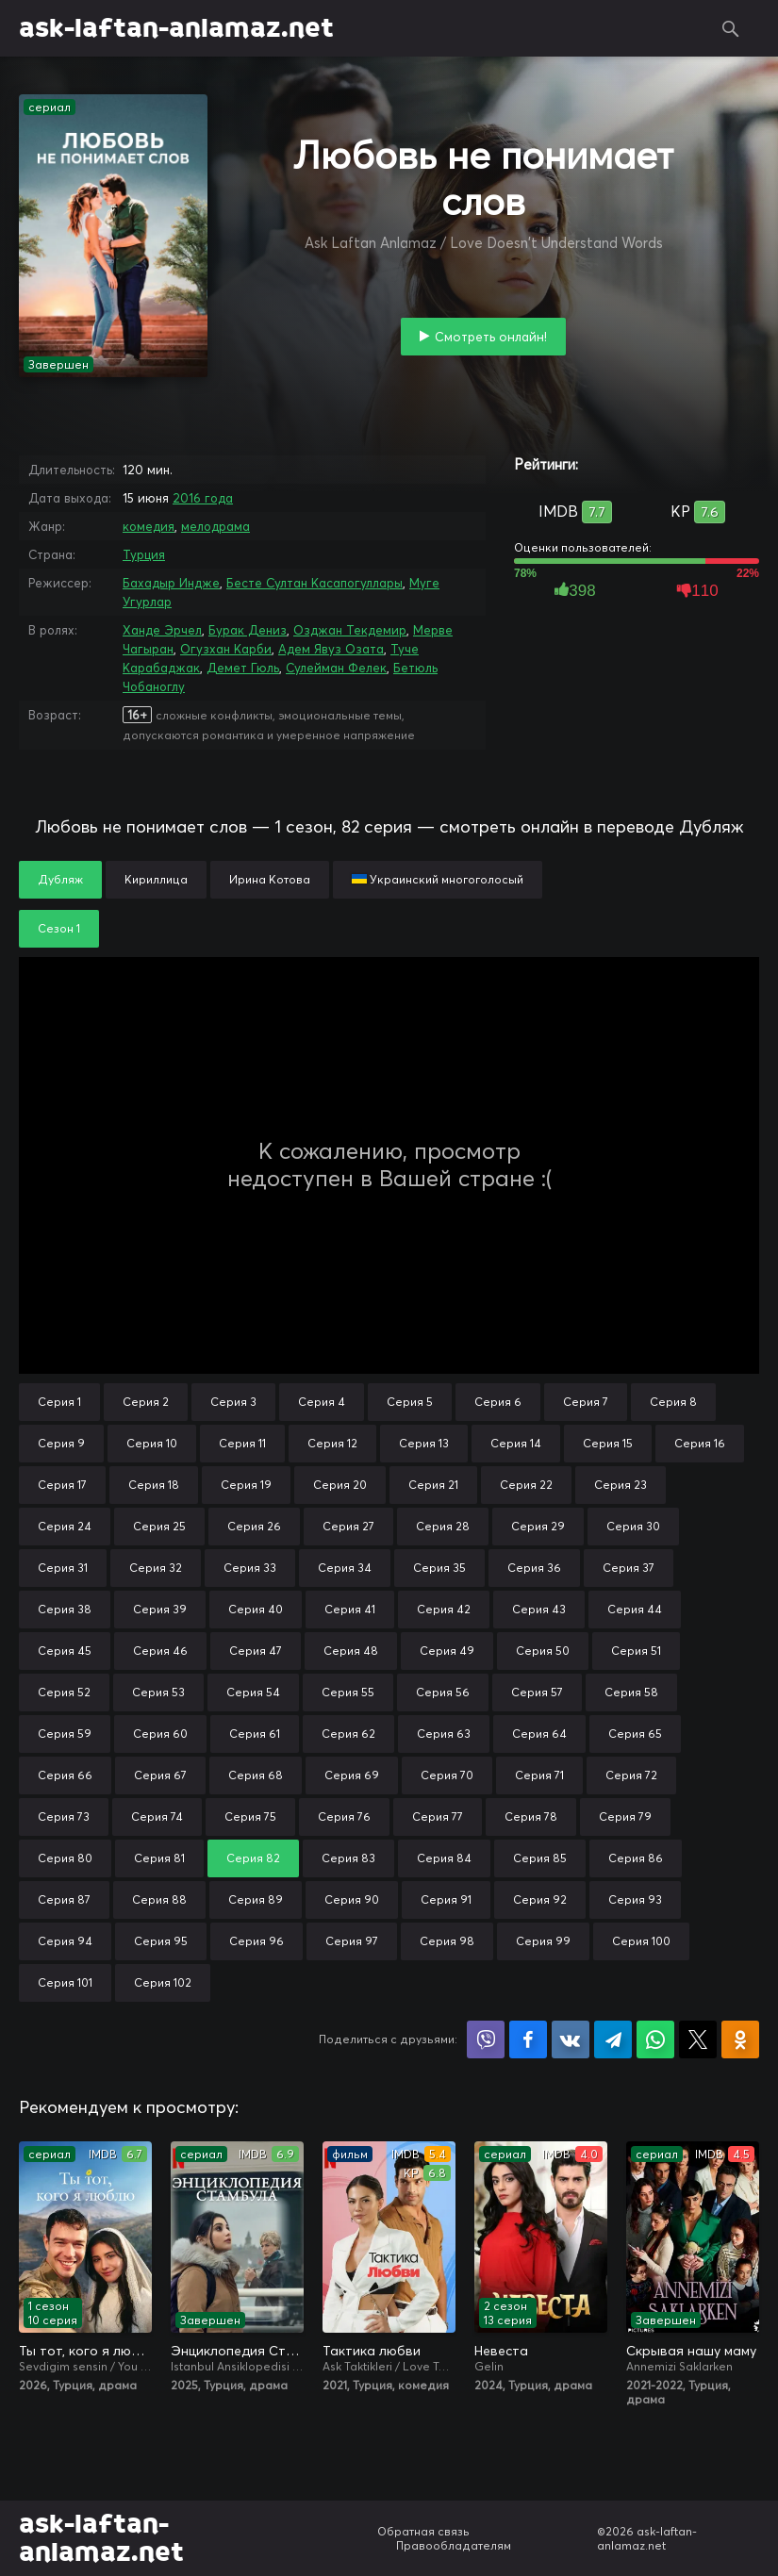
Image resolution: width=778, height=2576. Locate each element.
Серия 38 (64, 1609)
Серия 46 (160, 1650)
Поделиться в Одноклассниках (740, 2039)
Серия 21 (433, 1485)
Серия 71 (539, 1775)
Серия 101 (65, 1982)
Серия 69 (351, 1775)
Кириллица (156, 879)
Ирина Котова (269, 879)
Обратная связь (423, 2531)
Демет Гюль (243, 667)
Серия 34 (345, 1567)
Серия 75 (250, 1816)
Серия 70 (447, 1775)
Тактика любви (372, 2350)
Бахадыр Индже (171, 582)
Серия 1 (59, 1402)
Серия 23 (620, 1485)
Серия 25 (159, 1526)
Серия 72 (631, 1775)
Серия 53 (158, 1692)
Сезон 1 (59, 928)
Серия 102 (162, 1982)
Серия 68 (255, 1775)
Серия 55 (348, 1692)
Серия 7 (585, 1402)
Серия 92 (540, 1899)
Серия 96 (256, 1941)
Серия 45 (64, 1650)
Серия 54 (253, 1692)
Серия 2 (146, 1402)
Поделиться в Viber (486, 2039)
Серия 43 (539, 1609)
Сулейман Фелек (336, 667)
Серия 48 (350, 1650)
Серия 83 (348, 1858)
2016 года (203, 497)
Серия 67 (160, 1775)
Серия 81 (159, 1858)
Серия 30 (633, 1526)
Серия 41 (349, 1609)
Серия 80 (65, 1858)
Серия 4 (321, 1402)
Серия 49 (447, 1650)
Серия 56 (443, 1692)
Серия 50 (543, 1650)
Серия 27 (348, 1526)
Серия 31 (63, 1567)
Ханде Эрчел (162, 629)
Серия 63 (444, 1733)
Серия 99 (543, 1941)
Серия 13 (424, 1443)
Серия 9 (61, 1443)
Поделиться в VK (570, 2039)
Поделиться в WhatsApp (655, 2039)
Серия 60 (160, 1733)
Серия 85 (540, 1858)
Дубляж (60, 879)
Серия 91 (446, 1899)
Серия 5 (410, 1402)
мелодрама (215, 526)
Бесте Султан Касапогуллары (314, 582)
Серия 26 (254, 1526)
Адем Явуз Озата (331, 648)
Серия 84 (444, 1858)
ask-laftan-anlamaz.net (176, 28)
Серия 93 (635, 1899)
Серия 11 (242, 1443)
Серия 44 (634, 1609)
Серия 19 (246, 1485)
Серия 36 (534, 1567)
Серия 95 (161, 1941)
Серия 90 (351, 1899)
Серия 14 (515, 1443)
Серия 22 (526, 1485)
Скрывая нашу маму (691, 2350)
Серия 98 (447, 1941)
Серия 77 (437, 1816)
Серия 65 (635, 1733)
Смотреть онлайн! (491, 336)
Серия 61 (254, 1733)
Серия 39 (160, 1609)
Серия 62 (348, 1733)
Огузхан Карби (226, 648)
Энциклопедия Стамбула (237, 2350)
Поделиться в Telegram (613, 2039)
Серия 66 (65, 1775)
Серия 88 (159, 1899)
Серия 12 (332, 1443)
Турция (144, 554)
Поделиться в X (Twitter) (698, 2039)
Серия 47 (255, 1650)
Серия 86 (635, 1858)
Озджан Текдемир (349, 629)
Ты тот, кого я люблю (85, 2350)
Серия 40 (255, 1609)
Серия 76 (344, 1816)
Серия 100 (641, 1941)
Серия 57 (537, 1692)
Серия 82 (253, 1858)
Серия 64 (539, 1733)
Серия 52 (64, 1692)
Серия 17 (62, 1485)
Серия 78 (531, 1816)
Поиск (731, 28)
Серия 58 (631, 1692)
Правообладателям (453, 2545)
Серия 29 (538, 1526)
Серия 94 (65, 1941)
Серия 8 (673, 1402)
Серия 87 (64, 1899)
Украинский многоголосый (437, 879)
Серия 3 (233, 1402)
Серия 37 (628, 1567)
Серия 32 (155, 1567)
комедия (148, 526)
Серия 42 (444, 1609)
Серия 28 (443, 1526)
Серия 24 (64, 1526)
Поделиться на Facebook (528, 2039)
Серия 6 (497, 1402)
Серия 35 (439, 1567)
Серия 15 (608, 1443)
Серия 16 (699, 1443)
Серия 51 (636, 1650)
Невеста (501, 2350)
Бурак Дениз (247, 629)
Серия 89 (255, 1899)
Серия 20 (340, 1485)
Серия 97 (351, 1941)
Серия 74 (157, 1816)
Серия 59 (64, 1733)
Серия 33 (249, 1567)
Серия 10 (151, 1443)
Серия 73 (64, 1816)
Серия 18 (153, 1485)
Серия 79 (625, 1816)
